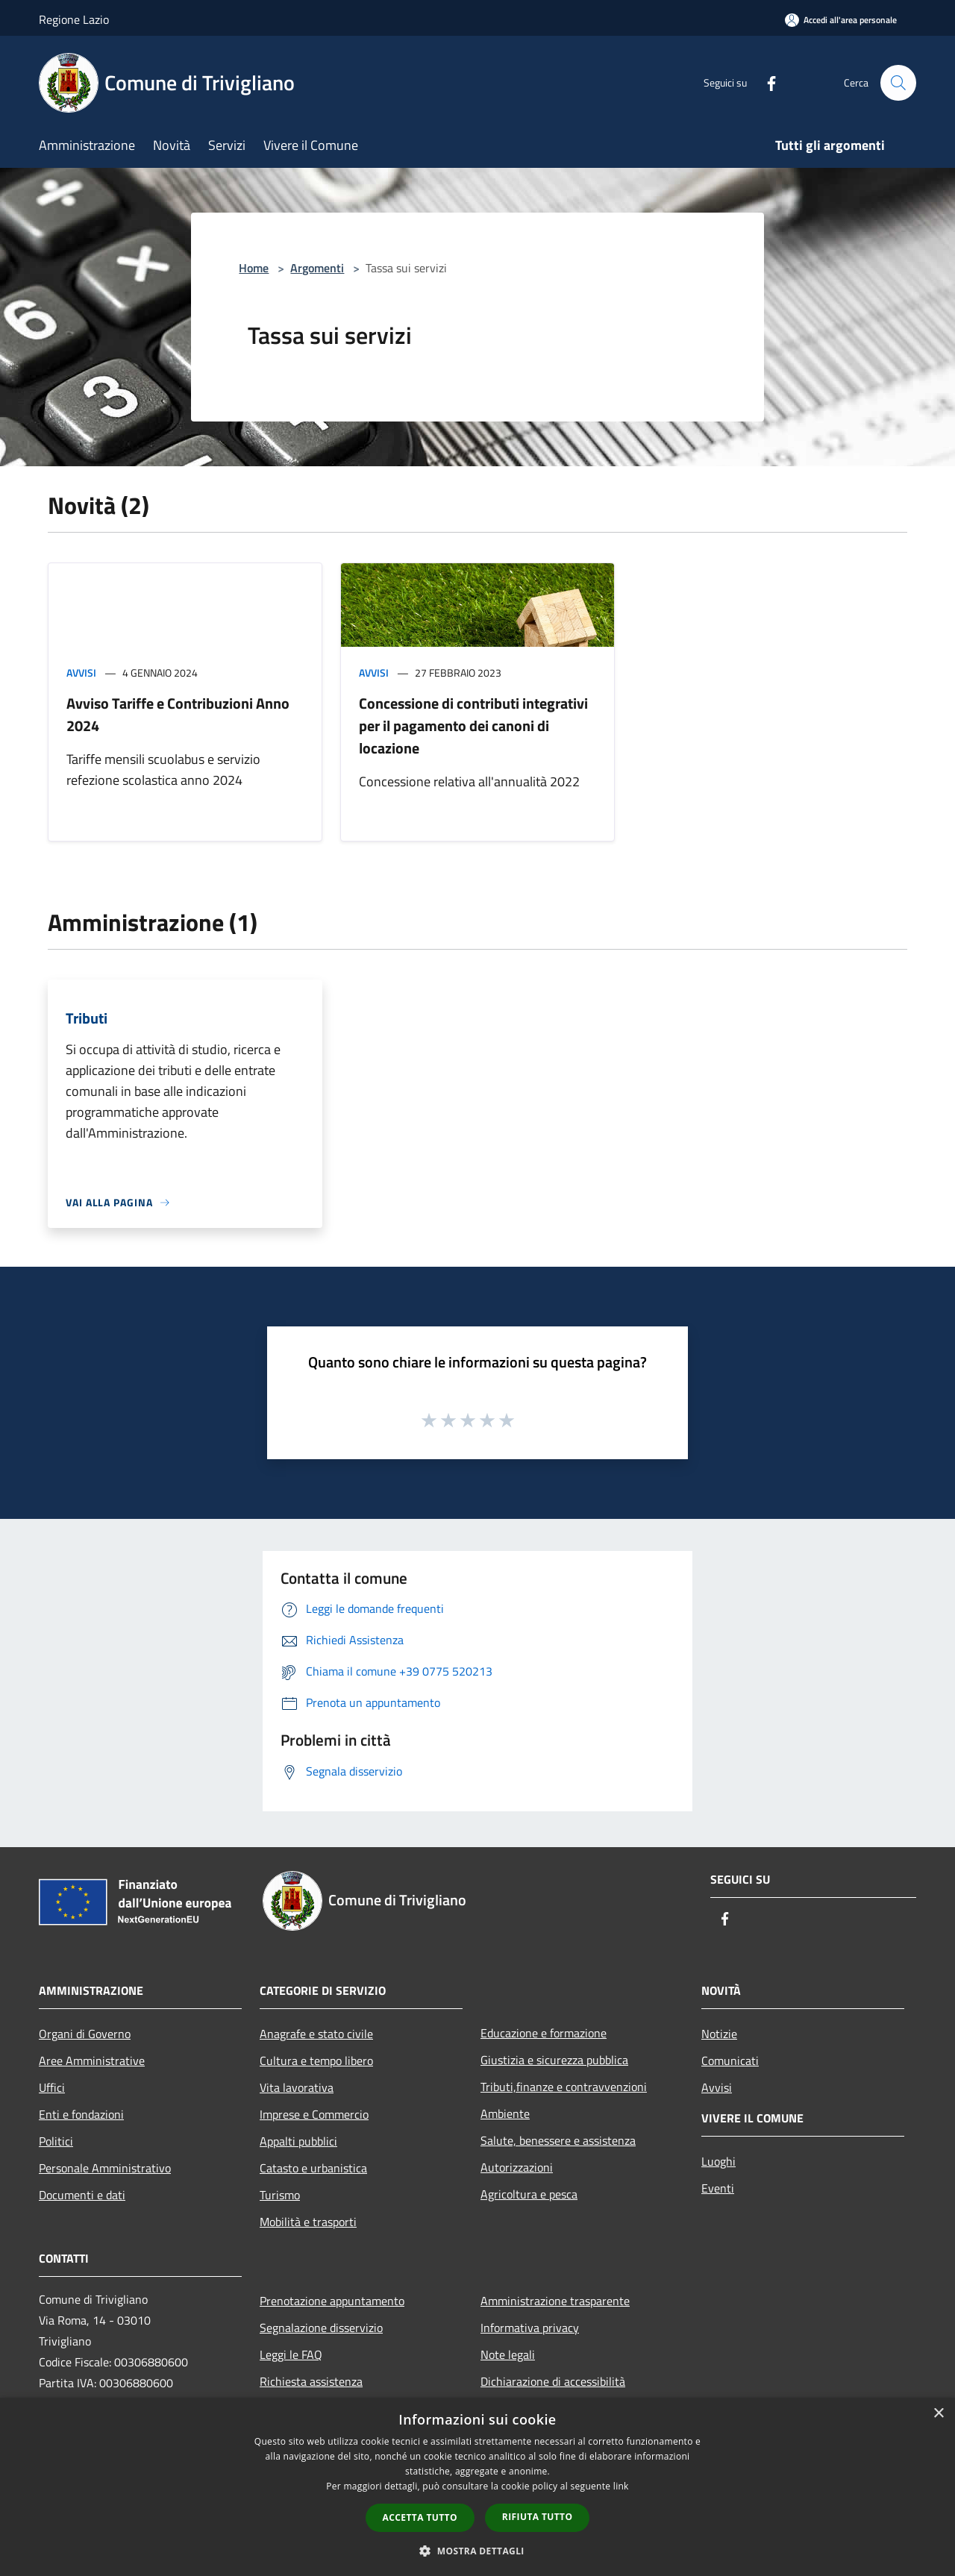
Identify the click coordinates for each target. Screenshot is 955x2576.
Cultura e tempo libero (316, 2060)
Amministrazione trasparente (555, 2301)
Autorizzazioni (516, 2167)
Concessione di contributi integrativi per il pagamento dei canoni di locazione (473, 725)
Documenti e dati (82, 2195)
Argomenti (317, 268)
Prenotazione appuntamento (332, 2301)
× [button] (938, 2413)
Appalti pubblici (298, 2141)
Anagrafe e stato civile (316, 2034)
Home (254, 268)
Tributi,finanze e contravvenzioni (563, 2087)
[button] (477, 2550)
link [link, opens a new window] (621, 2486)
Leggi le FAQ (291, 2354)
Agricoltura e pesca (528, 2194)
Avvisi (81, 672)
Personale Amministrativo (105, 2168)
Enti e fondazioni (81, 2114)
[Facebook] (765, 82)
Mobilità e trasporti (308, 2222)
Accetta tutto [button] (420, 2517)
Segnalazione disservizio (321, 2328)
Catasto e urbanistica (313, 2168)
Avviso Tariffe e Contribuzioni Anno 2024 (177, 714)
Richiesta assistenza (311, 2381)
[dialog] (477, 2487)
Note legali (507, 2354)
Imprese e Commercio (314, 2114)
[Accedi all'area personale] (840, 19)
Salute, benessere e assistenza (558, 2140)
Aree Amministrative (92, 2060)
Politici (56, 2141)
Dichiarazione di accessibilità (552, 2381)
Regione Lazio (74, 19)
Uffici (52, 2087)
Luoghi (718, 2161)
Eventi (717, 2188)
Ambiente (505, 2113)
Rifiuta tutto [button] (537, 2516)
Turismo (280, 2195)
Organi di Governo (85, 2034)
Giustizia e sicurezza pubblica (554, 2060)
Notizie (719, 2034)
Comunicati (730, 2060)
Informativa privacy (529, 2328)
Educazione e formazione (543, 2033)
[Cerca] (898, 83)
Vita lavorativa (297, 2087)
